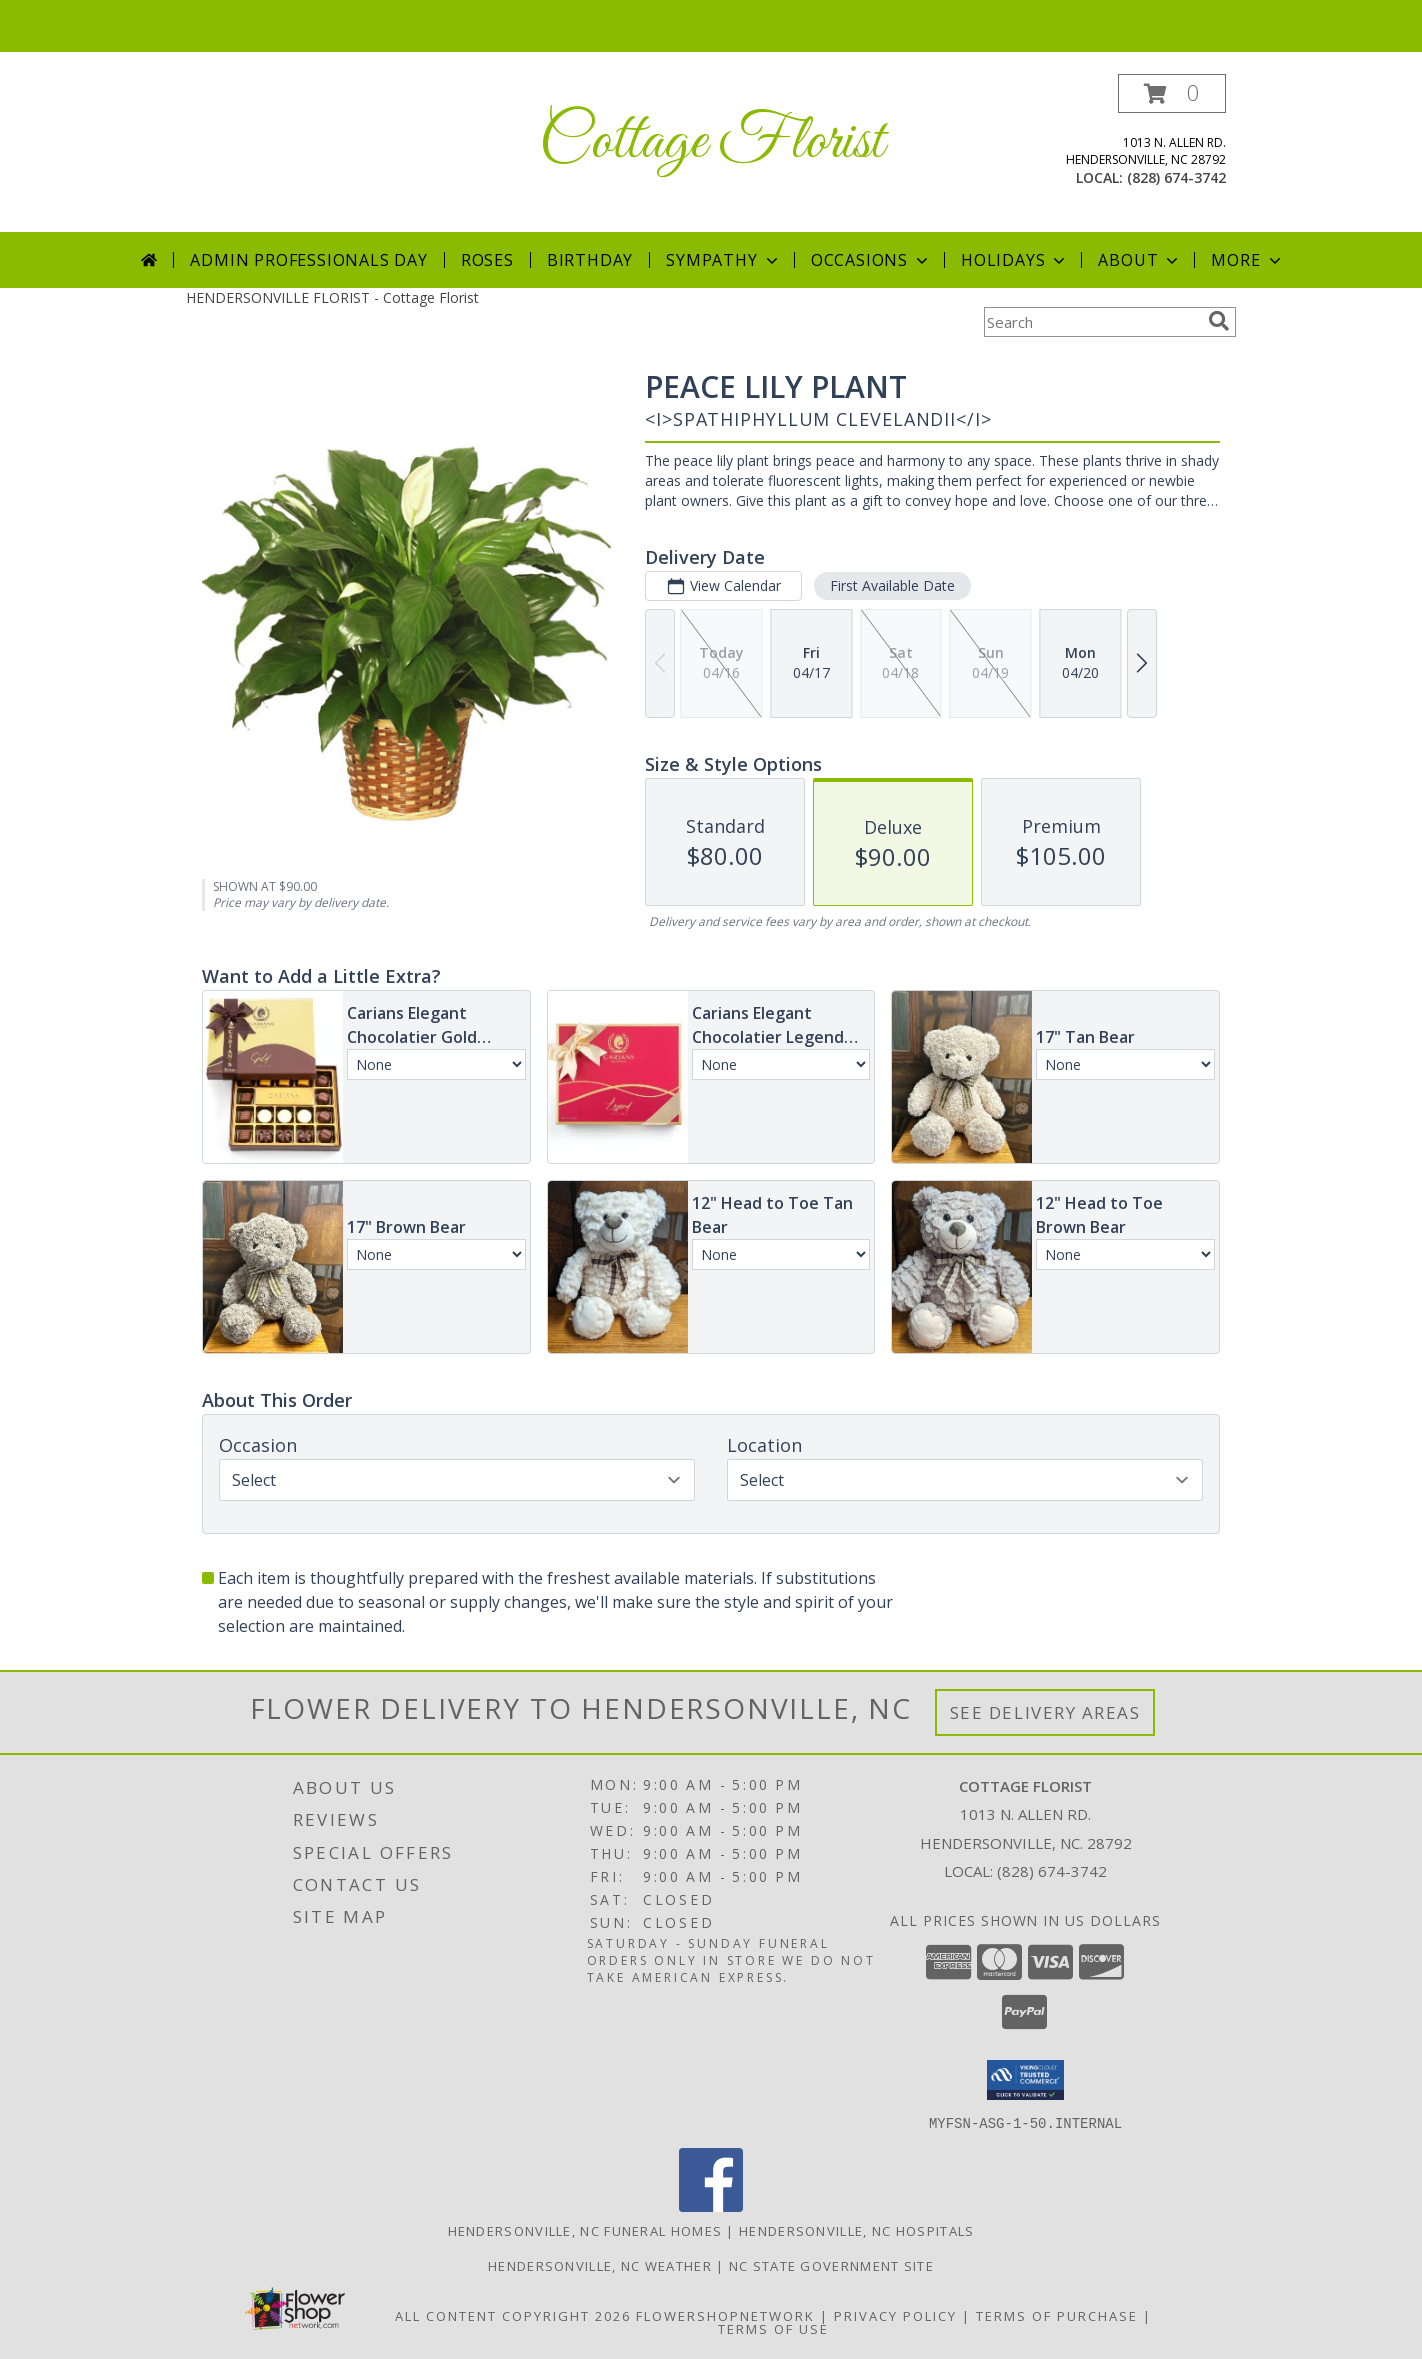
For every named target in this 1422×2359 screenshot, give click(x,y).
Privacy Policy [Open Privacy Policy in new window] (895, 2315)
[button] (1172, 93)
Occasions (871, 260)
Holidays (1015, 260)
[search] (1219, 321)
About (1140, 260)
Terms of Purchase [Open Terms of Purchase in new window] (1057, 2315)
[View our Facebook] (711, 2205)
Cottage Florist (711, 142)
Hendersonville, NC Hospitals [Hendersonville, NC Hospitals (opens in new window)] (856, 2230)
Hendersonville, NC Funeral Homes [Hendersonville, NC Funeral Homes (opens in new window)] (585, 2230)
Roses (487, 260)
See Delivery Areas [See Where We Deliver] (1045, 1712)
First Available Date (892, 585)
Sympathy (723, 260)
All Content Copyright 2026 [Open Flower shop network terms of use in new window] (513, 2315)
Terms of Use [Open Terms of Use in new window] (773, 2328)
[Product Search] (1092, 322)
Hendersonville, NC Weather (600, 2265)
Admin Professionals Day (308, 260)
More (1247, 260)
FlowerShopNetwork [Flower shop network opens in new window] (725, 2315)
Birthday (590, 260)
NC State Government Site (831, 2265)
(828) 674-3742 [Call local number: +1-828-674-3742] (1176, 177)
